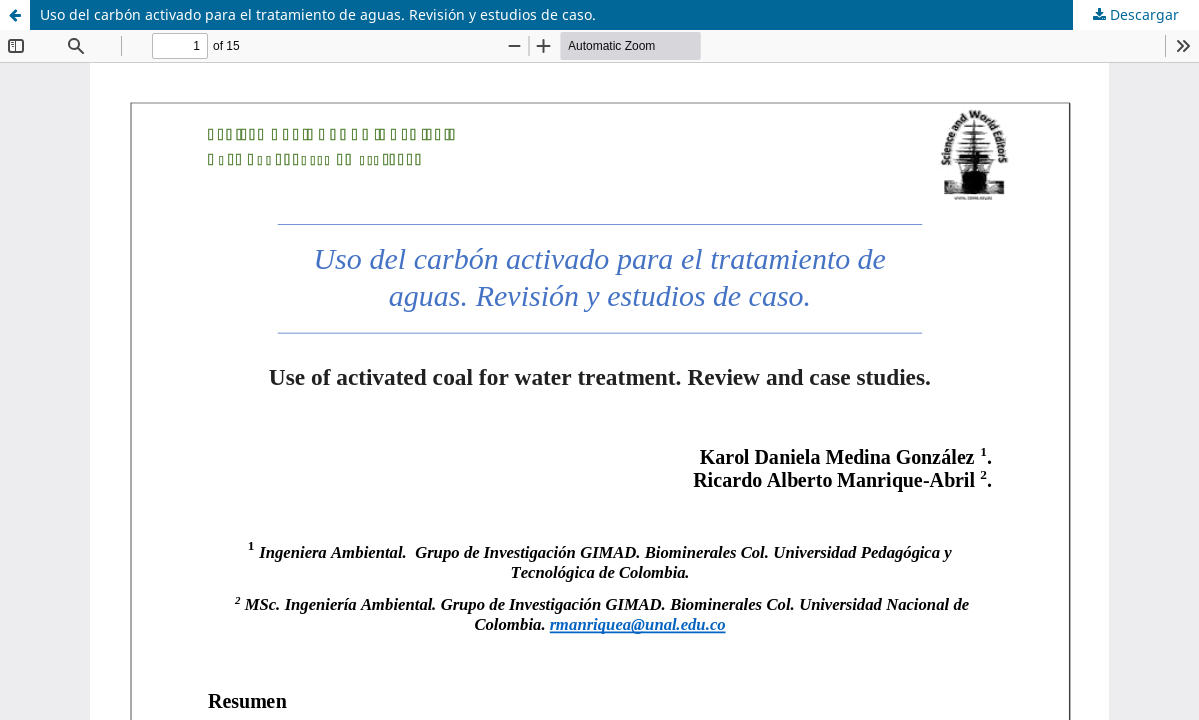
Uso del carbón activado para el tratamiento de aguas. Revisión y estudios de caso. (318, 14)
